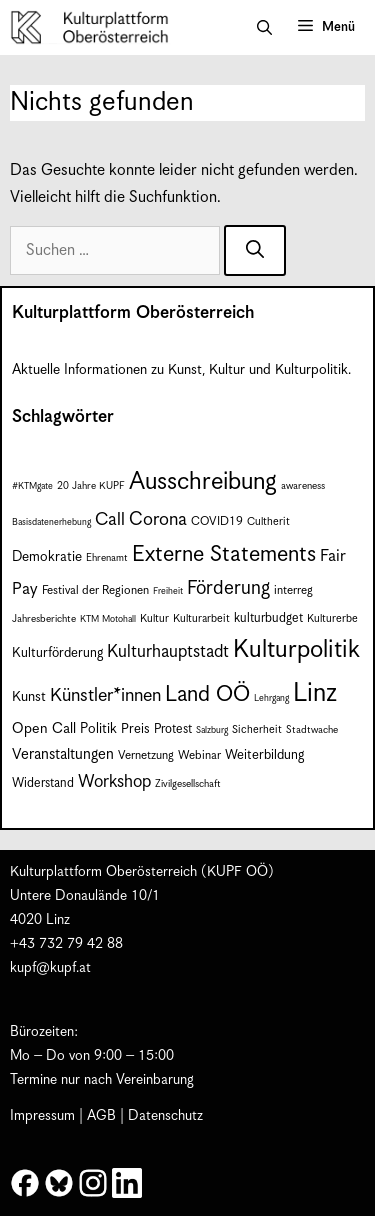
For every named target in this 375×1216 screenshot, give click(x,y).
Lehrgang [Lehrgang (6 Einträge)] (271, 698)
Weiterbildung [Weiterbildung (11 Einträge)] (264, 755)
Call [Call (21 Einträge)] (110, 520)
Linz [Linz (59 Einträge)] (315, 693)
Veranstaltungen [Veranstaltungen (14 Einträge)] (63, 754)
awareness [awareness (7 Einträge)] (303, 486)
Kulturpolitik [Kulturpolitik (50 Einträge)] (296, 650)
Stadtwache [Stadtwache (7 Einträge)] (312, 730)
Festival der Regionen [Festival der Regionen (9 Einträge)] (95, 590)
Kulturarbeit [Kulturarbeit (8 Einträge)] (201, 618)
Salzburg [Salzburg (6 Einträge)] (212, 730)
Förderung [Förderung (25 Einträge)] (228, 588)
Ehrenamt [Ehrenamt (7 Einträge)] (107, 558)
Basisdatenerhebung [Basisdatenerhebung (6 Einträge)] (51, 522)
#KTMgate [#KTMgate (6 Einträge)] (32, 486)
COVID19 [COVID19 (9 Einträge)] (217, 521)
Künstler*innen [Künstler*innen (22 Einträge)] (105, 695)
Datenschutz (165, 1116)
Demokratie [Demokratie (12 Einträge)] (47, 557)
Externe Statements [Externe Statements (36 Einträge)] (224, 554)
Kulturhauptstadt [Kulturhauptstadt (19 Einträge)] (168, 652)
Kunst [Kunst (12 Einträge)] (29, 697)
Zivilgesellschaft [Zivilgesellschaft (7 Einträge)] (188, 784)
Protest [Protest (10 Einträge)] (173, 729)
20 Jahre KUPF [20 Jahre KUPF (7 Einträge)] (91, 486)
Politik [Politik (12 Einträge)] (98, 729)
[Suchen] (255, 250)
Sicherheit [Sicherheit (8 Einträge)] (257, 729)
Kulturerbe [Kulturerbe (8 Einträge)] (332, 618)
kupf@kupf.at (50, 968)
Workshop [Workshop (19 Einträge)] (114, 782)
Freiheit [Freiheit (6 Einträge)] (168, 591)
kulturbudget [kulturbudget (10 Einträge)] (268, 618)
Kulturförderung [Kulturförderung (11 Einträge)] (57, 653)
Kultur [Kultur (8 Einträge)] (154, 618)
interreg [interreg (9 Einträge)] (293, 590)
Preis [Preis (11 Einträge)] (135, 729)
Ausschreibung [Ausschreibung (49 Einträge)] (203, 482)
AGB (101, 1116)
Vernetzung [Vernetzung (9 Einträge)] (146, 755)
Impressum (42, 1116)
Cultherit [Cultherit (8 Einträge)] (268, 521)
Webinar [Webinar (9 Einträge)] (199, 755)
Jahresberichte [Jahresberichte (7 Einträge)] (44, 619)
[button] (264, 28)
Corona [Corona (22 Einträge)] (158, 519)
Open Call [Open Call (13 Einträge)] (44, 728)
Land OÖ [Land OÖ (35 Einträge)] (207, 694)
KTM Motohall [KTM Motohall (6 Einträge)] (108, 619)
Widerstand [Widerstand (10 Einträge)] (43, 783)
